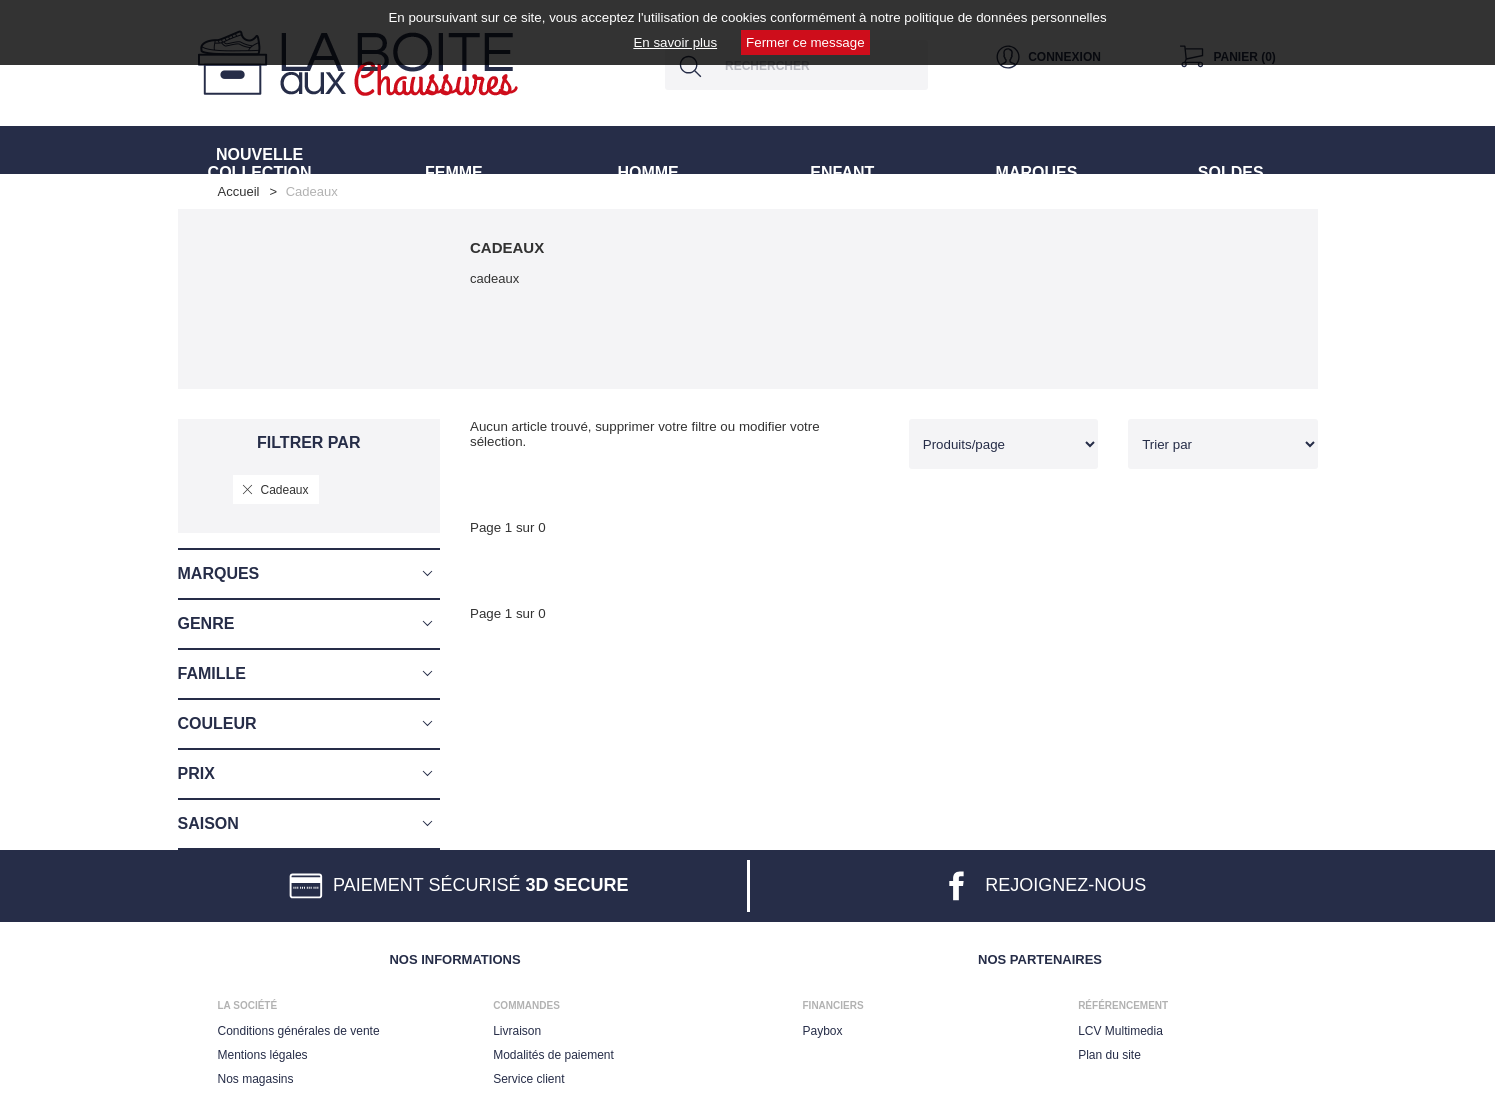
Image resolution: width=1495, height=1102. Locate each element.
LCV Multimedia (1120, 1029)
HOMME (648, 149)
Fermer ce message (805, 42)
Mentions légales (263, 1053)
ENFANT (842, 149)
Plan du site (1109, 1053)
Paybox (823, 1029)
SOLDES (1230, 149)
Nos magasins (256, 1077)
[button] (309, 574)
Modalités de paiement (553, 1053)
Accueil (239, 191)
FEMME (453, 149)
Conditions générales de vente (299, 1029)
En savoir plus (675, 42)
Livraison (517, 1029)
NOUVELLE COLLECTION (259, 149)
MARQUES (1036, 149)
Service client (528, 1077)
